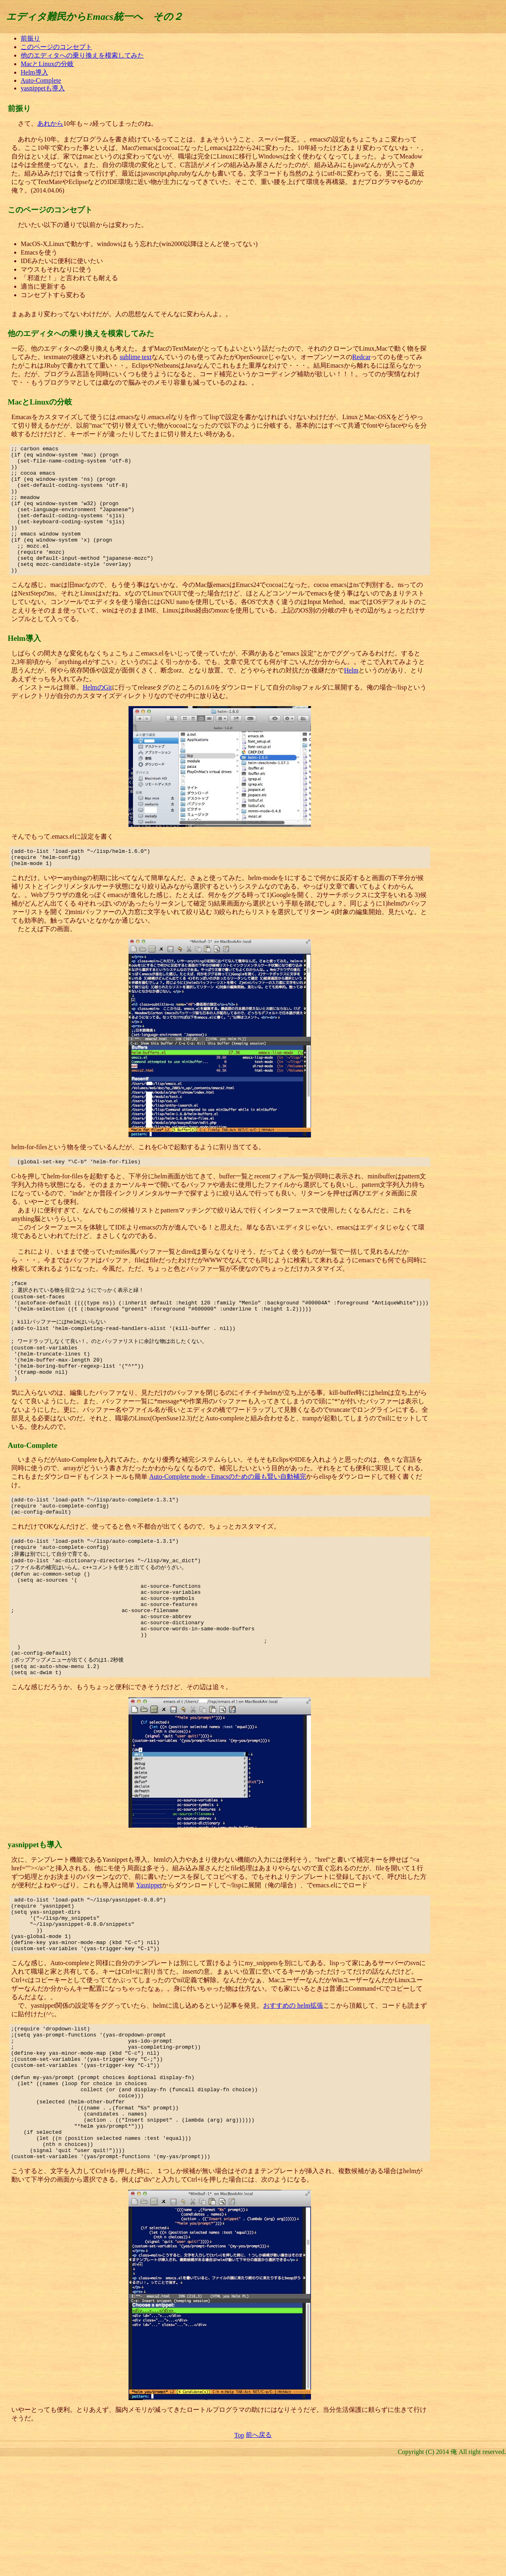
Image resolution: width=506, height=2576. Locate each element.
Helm (351, 695)
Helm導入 (34, 72)
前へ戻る (259, 2547)
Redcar (361, 356)
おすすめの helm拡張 (293, 2091)
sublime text (136, 356)
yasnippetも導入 (43, 88)
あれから (50, 123)
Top (239, 2548)
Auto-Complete (41, 80)
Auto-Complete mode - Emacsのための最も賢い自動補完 (227, 1523)
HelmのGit (97, 712)
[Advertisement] (472, 156)
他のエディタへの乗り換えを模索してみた (82, 55)
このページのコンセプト (56, 46)
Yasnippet (149, 1960)
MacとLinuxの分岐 (47, 63)
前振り (30, 38)
